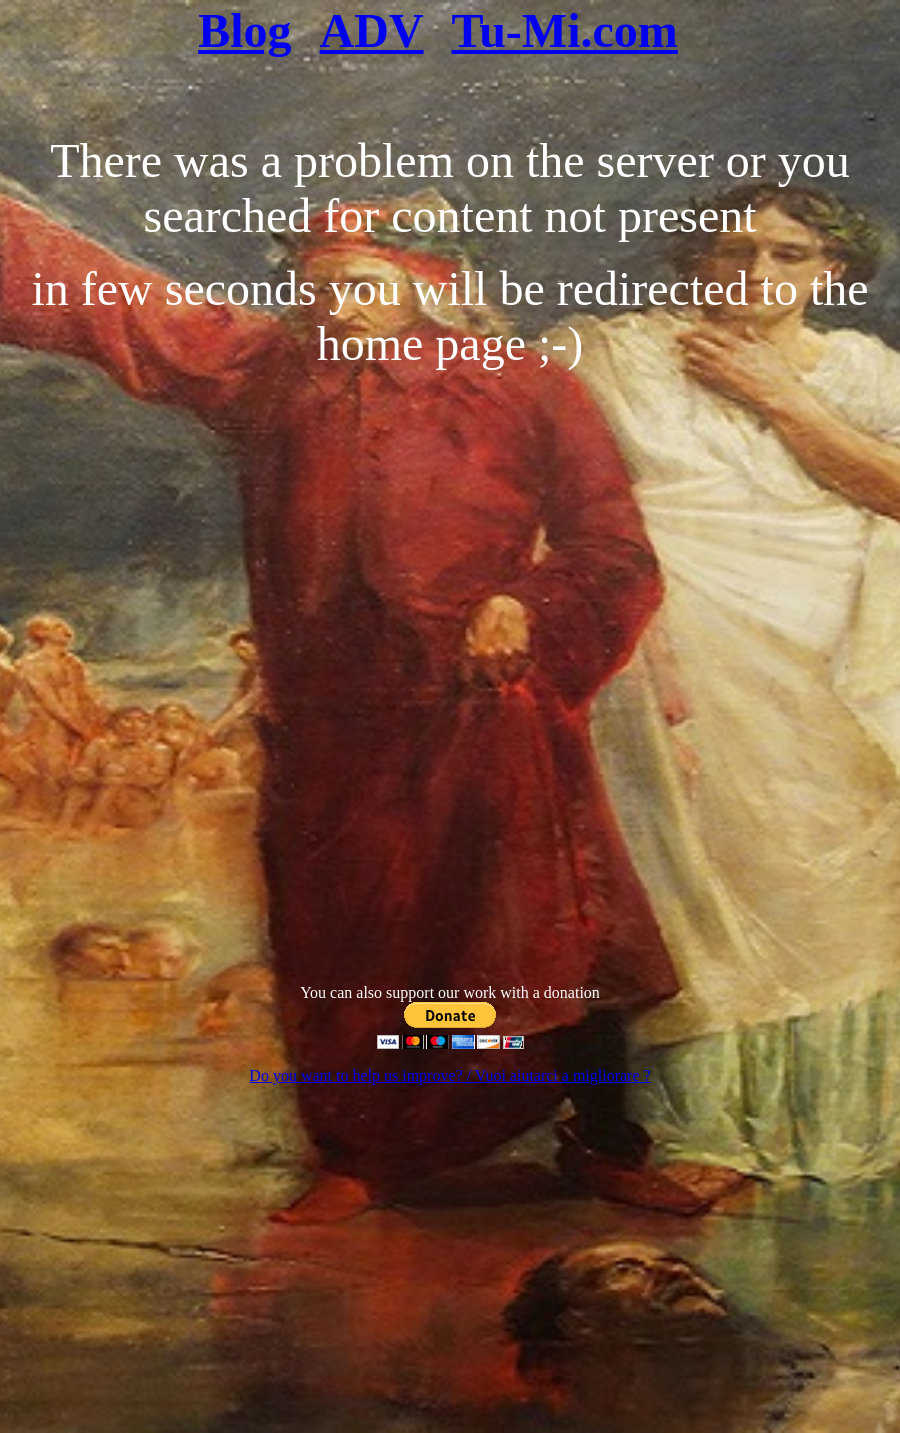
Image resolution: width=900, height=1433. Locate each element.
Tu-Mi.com (565, 30)
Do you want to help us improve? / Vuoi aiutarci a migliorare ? (449, 1075)
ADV (372, 30)
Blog (244, 30)
